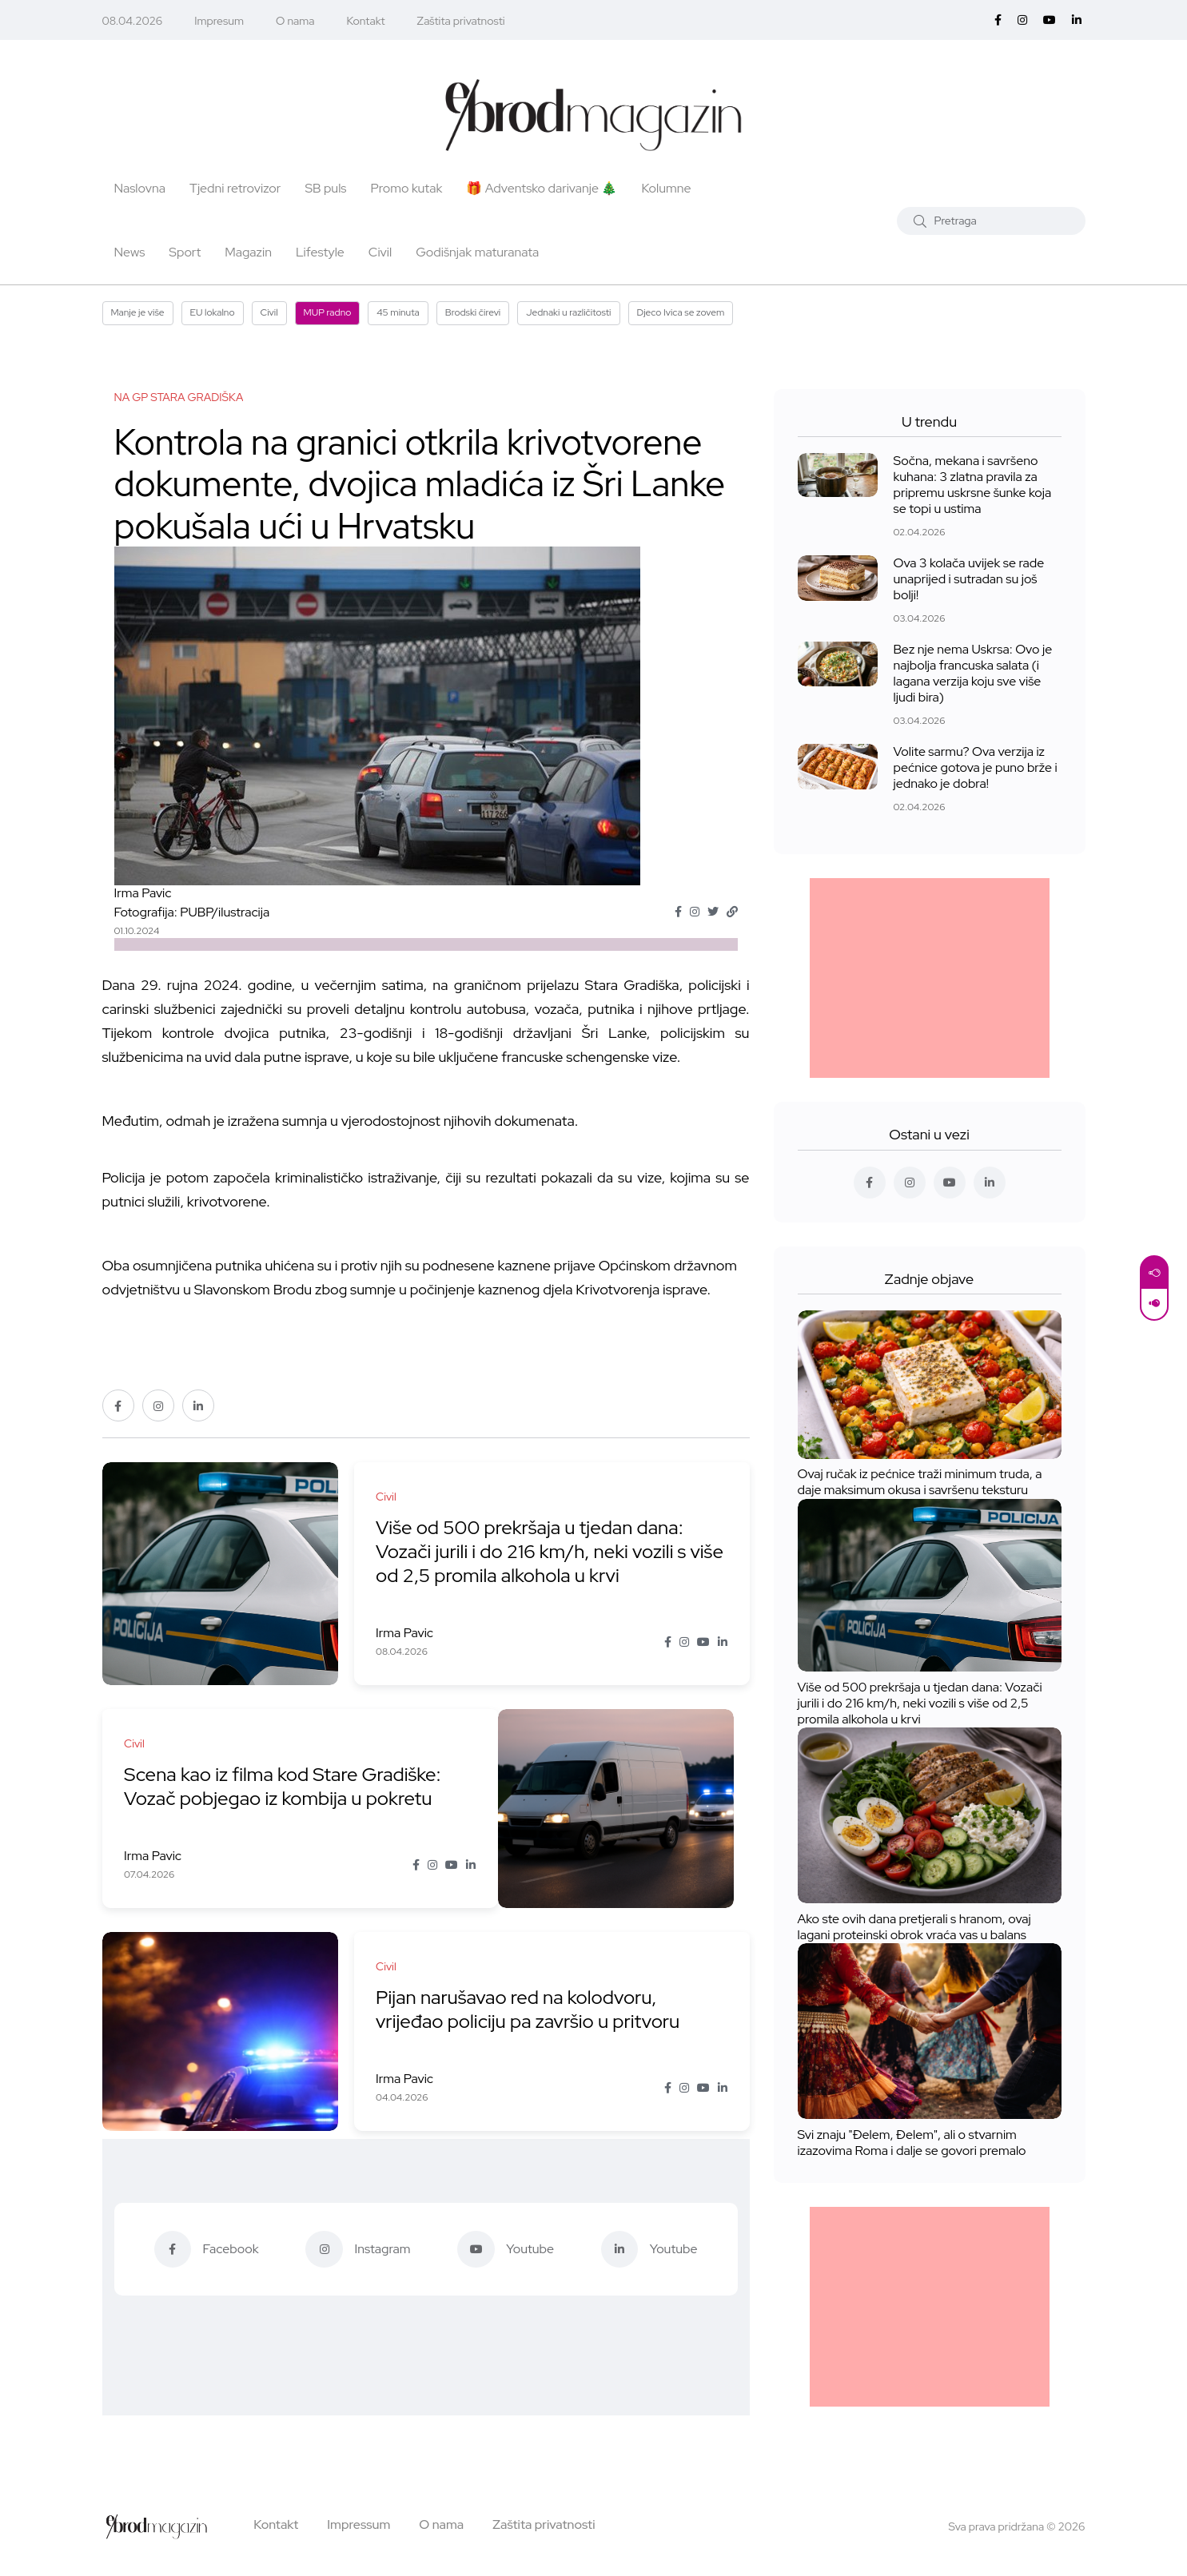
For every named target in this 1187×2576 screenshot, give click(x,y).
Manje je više (138, 312)
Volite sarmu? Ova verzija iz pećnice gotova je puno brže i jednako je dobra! (976, 767)
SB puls (325, 188)
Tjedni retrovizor (235, 188)
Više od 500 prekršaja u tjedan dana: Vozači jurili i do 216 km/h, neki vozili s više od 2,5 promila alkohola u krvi (534, 1552)
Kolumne (666, 188)
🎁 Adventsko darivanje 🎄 (541, 188)
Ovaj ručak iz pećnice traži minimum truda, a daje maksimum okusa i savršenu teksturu (920, 1482)
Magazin (248, 252)
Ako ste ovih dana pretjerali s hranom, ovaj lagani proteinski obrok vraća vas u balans (914, 1926)
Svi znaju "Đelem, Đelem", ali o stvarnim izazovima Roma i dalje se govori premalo (912, 2142)
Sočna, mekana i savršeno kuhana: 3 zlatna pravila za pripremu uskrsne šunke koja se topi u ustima (973, 484)
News (129, 252)
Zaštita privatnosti (461, 21)
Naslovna (140, 188)
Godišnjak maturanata (477, 252)
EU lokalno (212, 312)
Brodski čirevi (473, 312)
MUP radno (328, 312)
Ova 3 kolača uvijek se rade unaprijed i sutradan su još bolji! (969, 579)
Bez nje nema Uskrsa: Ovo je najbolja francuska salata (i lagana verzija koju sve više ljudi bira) (973, 673)
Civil (380, 252)
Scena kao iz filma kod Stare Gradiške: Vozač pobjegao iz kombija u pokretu (285, 1787)
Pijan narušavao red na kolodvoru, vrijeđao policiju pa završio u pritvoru (531, 2010)
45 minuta (397, 312)
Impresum (219, 21)
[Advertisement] (930, 978)
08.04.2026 (132, 21)
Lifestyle (320, 252)
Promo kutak (407, 188)
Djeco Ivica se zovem (681, 312)
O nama (295, 21)
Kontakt (366, 21)
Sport (185, 252)
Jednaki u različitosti (568, 312)
